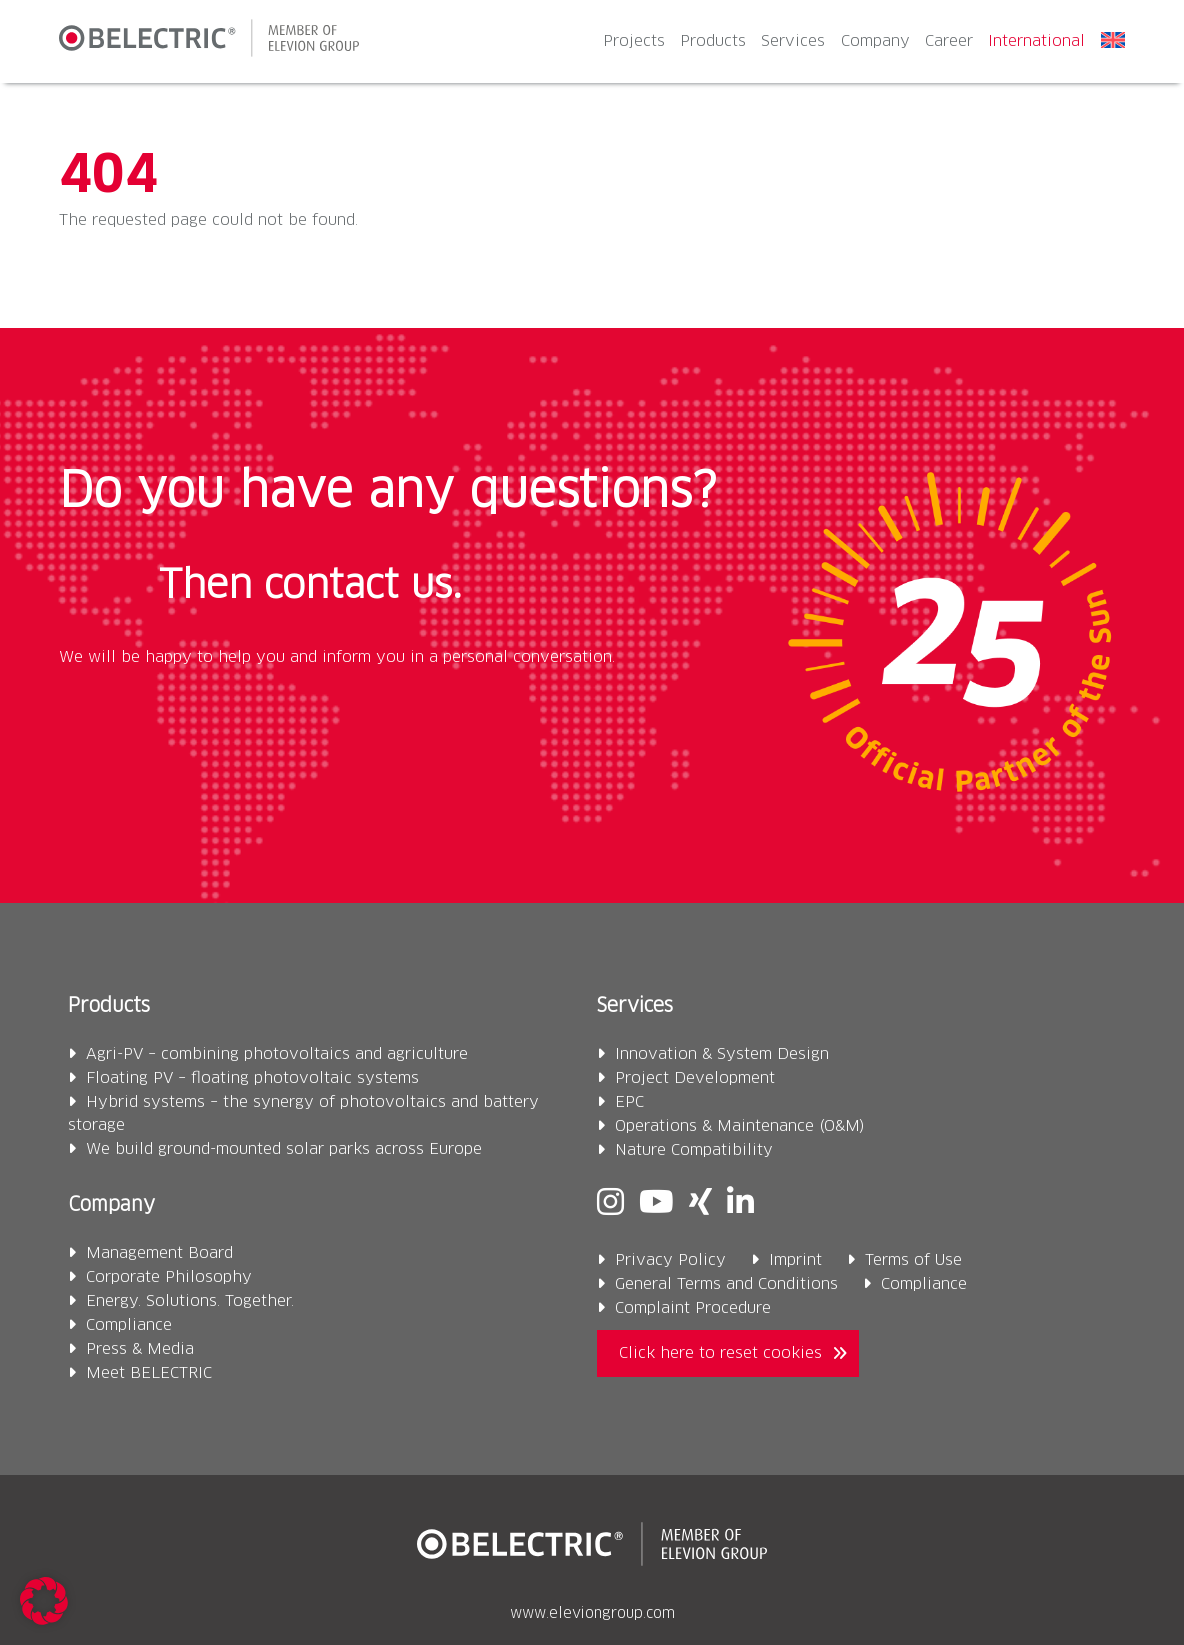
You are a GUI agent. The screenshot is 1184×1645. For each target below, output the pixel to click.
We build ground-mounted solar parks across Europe (284, 1149)
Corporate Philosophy (169, 1277)
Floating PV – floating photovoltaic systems (252, 1078)
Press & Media (140, 1349)
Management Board (159, 1253)
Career (949, 41)
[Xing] (700, 1205)
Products (713, 41)
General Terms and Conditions (726, 1284)
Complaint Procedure (693, 1308)
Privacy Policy (670, 1260)
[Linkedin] (740, 1205)
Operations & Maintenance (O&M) (740, 1126)
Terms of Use (913, 1260)
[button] (44, 1601)
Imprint (795, 1260)
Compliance (129, 1325)
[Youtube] (656, 1205)
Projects (634, 41)
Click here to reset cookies (720, 1353)
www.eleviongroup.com (592, 1614)
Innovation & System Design (722, 1054)
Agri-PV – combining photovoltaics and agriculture (277, 1054)
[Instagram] (610, 1205)
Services (793, 41)
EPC (629, 1102)
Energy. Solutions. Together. (190, 1301)
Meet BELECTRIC (149, 1373)
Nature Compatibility (694, 1150)
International (1036, 41)
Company (875, 41)
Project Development (695, 1078)
